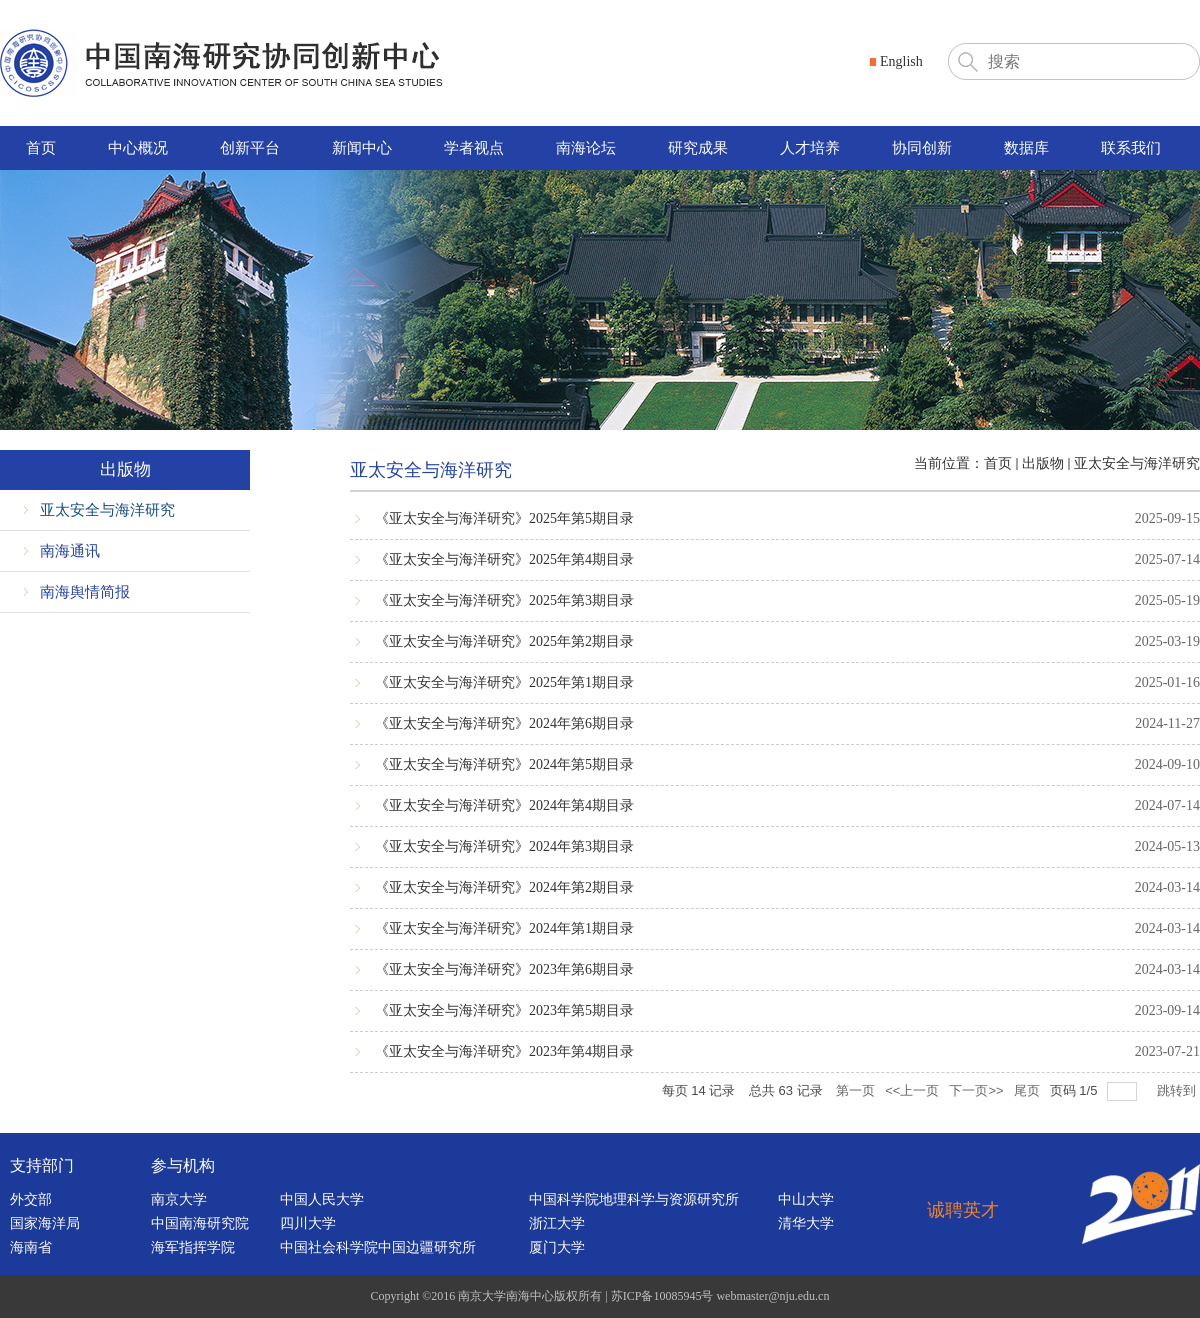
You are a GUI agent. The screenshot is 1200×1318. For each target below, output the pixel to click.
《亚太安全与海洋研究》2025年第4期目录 (504, 559)
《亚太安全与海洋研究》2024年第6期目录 (504, 723)
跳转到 (1178, 1090)
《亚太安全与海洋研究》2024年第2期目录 (504, 887)
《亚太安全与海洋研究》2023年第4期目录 (504, 1051)
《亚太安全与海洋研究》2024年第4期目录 (504, 805)
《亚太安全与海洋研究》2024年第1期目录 (504, 928)
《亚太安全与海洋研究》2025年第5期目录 (504, 518)
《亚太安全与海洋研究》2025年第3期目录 (504, 600)
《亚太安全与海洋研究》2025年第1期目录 (504, 682)
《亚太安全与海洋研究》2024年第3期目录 (504, 846)
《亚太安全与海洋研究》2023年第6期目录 (504, 969)
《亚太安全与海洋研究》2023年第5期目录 (504, 1010)
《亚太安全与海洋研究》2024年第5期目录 (504, 764)
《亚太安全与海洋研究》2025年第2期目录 (504, 641)
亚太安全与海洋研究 (1137, 463)
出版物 (1043, 463)
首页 (998, 463)
